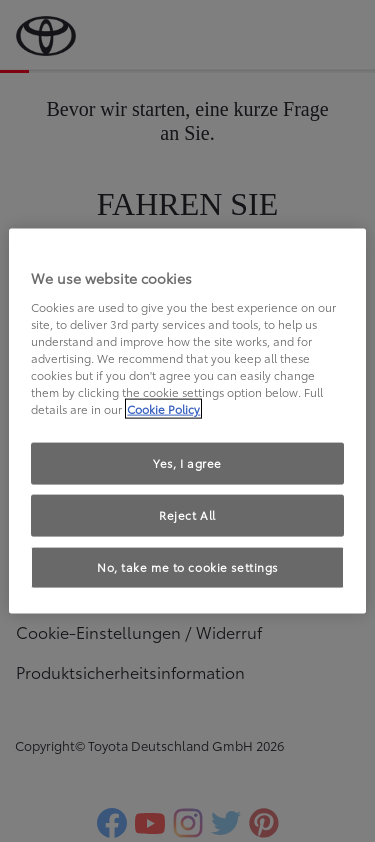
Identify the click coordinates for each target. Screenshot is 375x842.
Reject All (187, 515)
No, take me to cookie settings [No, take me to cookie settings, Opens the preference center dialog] (187, 566)
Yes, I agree (187, 463)
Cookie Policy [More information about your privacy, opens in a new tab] (163, 409)
